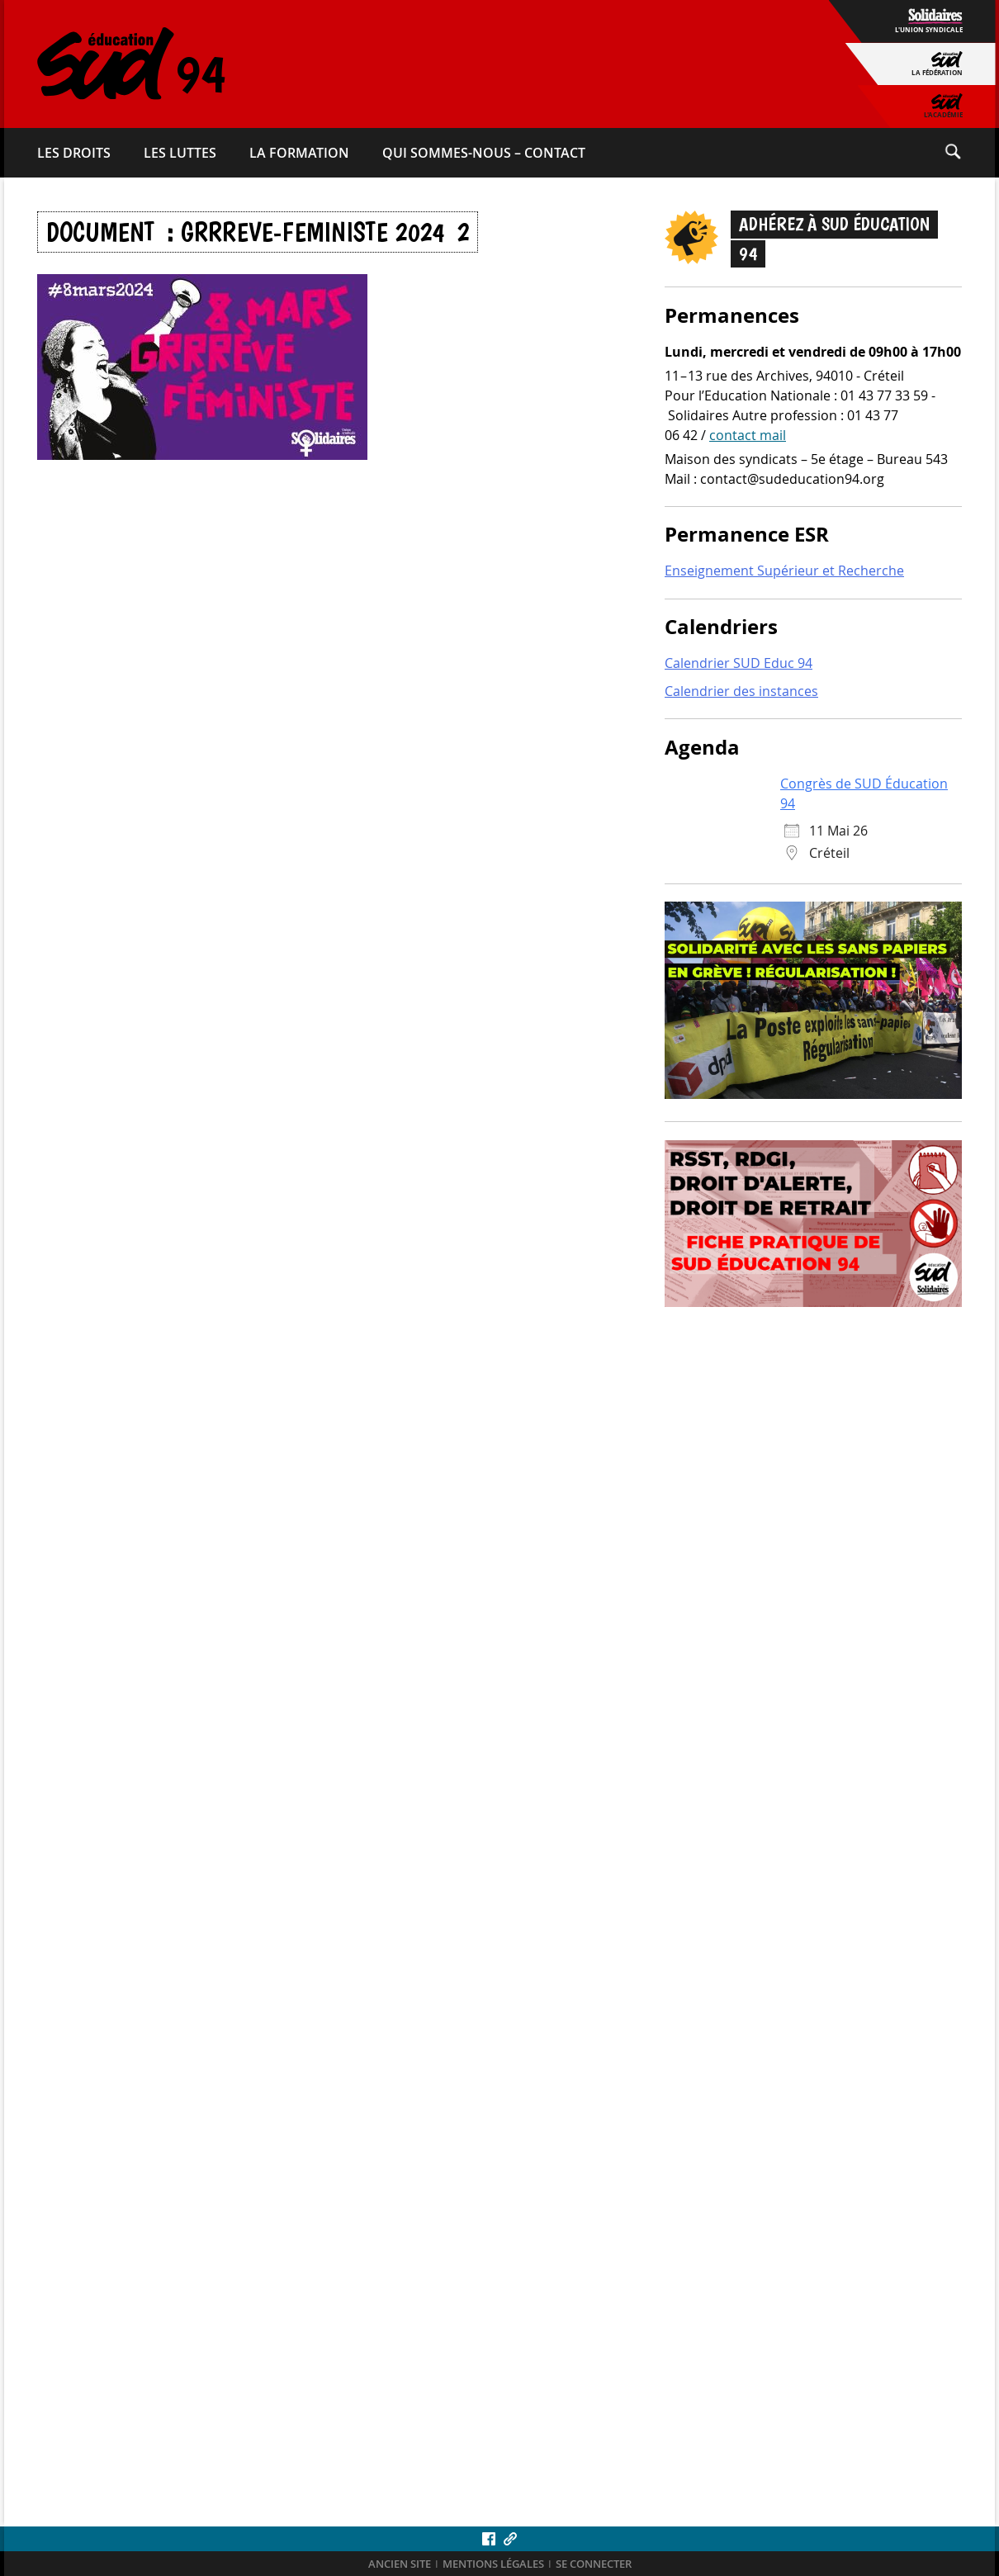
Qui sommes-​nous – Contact (483, 153)
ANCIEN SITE (399, 2564)
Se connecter (594, 2564)
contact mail (747, 435)
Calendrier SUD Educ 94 (738, 663)
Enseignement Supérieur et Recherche (784, 570)
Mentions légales (493, 2564)
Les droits (74, 153)
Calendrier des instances (741, 691)
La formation (299, 153)
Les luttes (180, 153)
